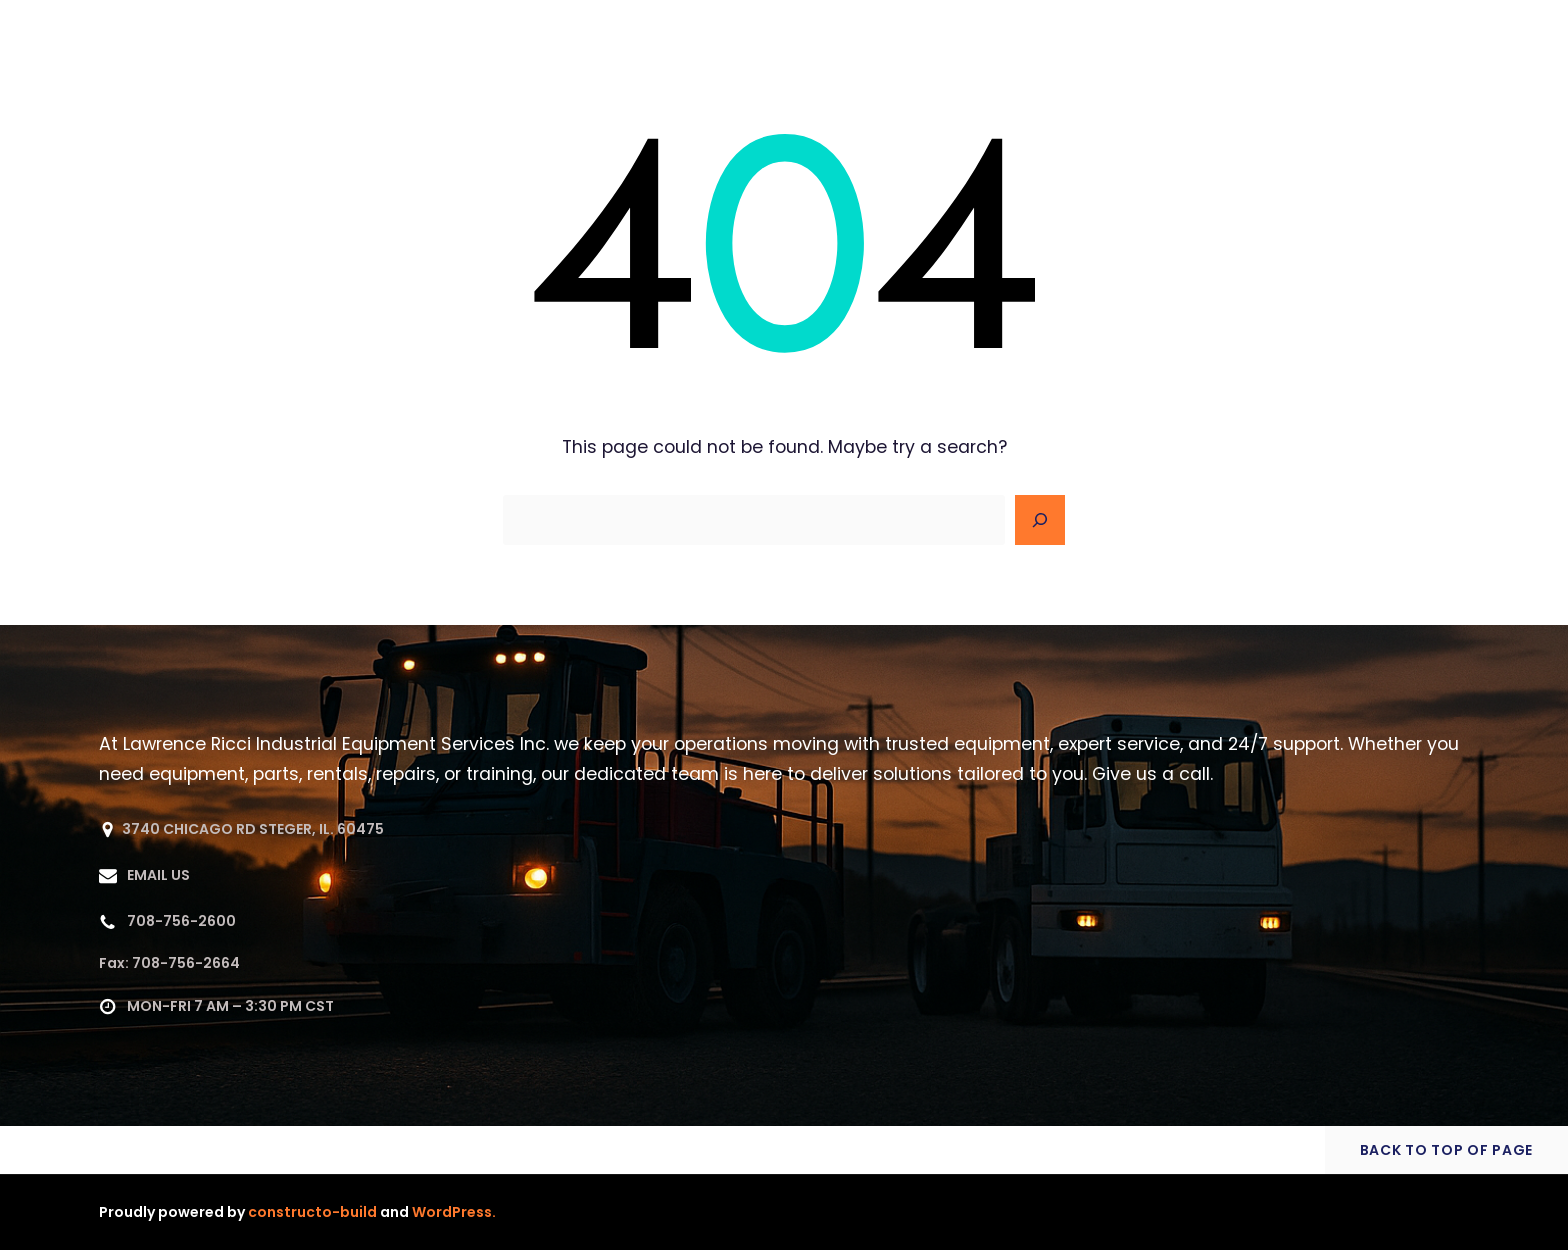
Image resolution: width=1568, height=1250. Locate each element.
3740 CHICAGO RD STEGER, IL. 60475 (253, 829)
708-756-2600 (181, 921)
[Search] (1040, 520)
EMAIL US (158, 875)
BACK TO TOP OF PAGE (1446, 1150)
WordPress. (454, 1212)
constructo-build (312, 1212)
